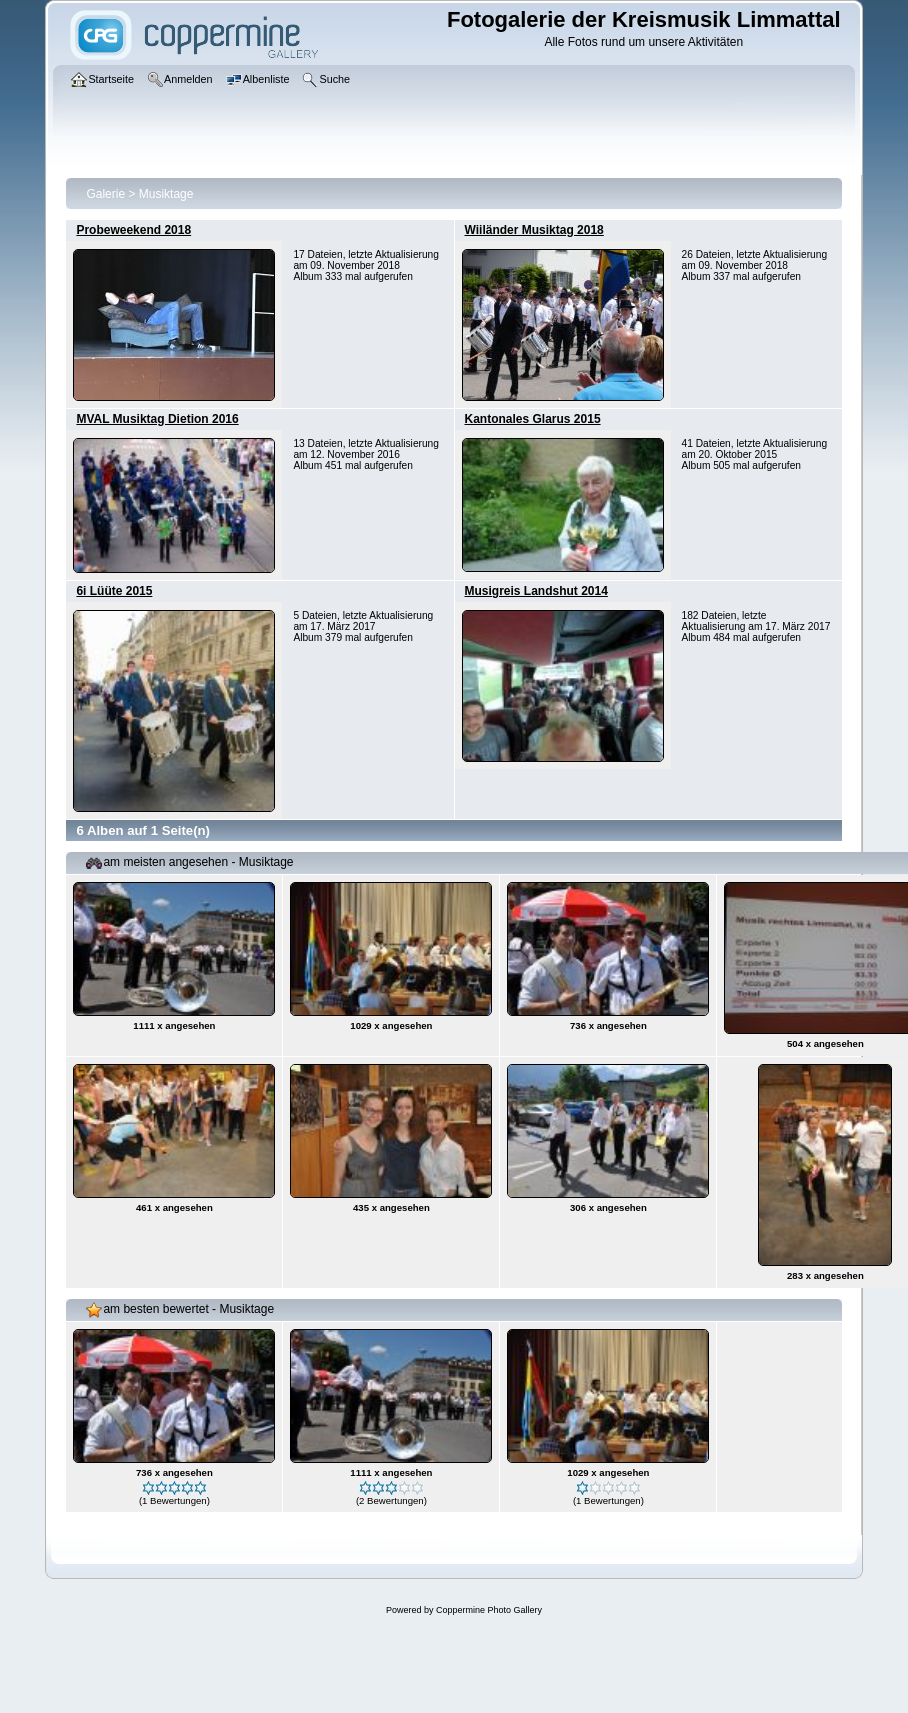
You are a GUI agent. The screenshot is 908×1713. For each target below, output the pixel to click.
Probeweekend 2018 (133, 230)
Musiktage (166, 194)
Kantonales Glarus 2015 (533, 419)
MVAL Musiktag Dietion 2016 (157, 419)
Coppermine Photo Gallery (489, 1610)
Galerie (105, 194)
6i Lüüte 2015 (114, 591)
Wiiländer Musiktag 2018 (534, 230)
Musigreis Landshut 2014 (536, 591)
